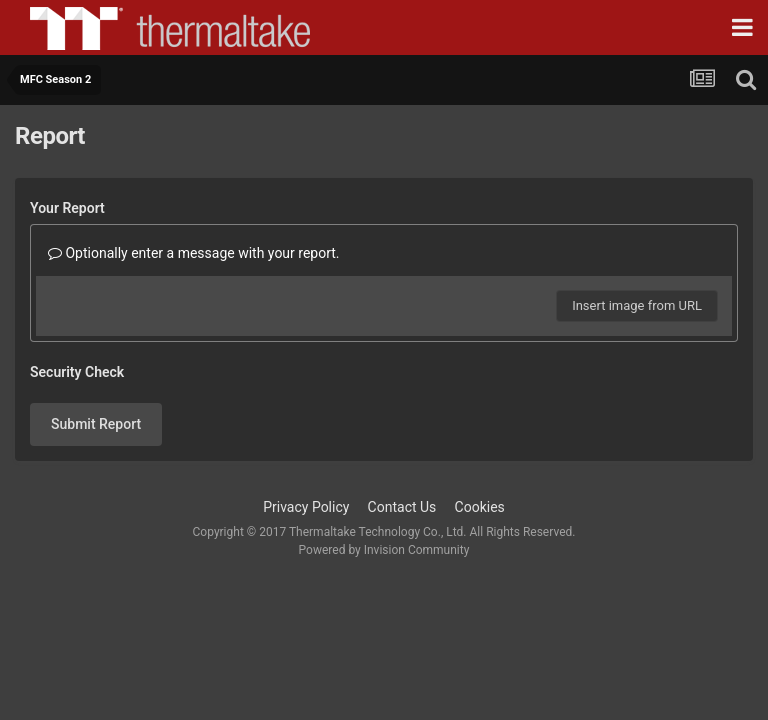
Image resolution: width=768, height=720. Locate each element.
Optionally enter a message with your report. (194, 253)
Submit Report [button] (96, 424)
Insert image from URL (637, 305)
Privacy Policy (306, 507)
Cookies (480, 507)
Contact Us (402, 507)
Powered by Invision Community (384, 550)
